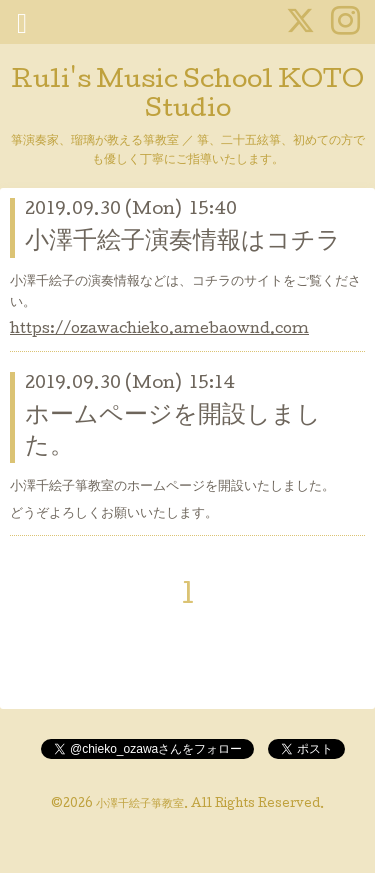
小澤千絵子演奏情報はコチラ (183, 242)
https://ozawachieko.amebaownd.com (159, 330)
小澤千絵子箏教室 (140, 805)
